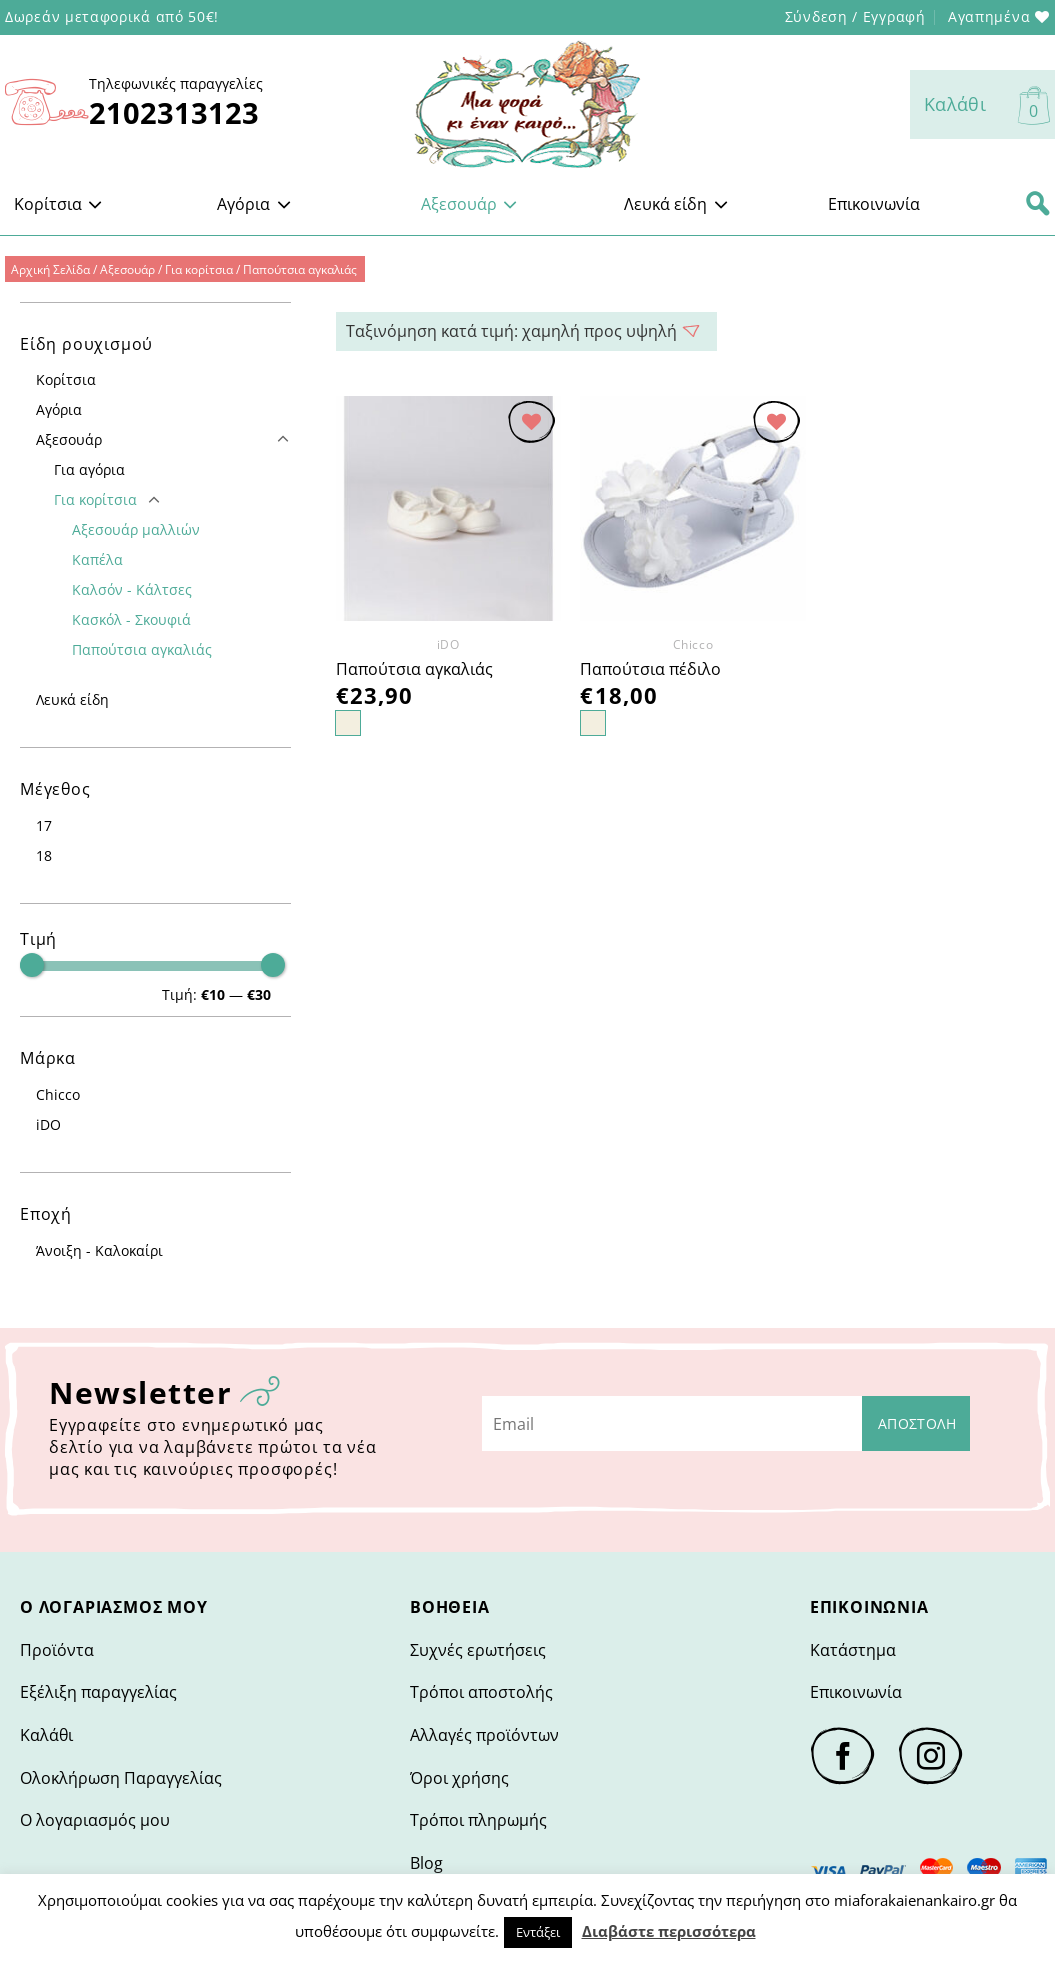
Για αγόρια (89, 469)
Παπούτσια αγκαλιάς (142, 649)
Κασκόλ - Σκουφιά (131, 619)
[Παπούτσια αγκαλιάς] (448, 508)
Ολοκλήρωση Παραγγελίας (121, 1778)
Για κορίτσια (199, 269)
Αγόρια (254, 204)
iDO (48, 1124)
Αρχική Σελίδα (50, 269)
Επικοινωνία (874, 204)
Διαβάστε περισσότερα (669, 1931)
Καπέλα (97, 559)
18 (44, 855)
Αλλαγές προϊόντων (484, 1735)
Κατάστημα (853, 1650)
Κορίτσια (58, 204)
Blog (426, 1863)
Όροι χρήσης (459, 1778)
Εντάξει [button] (538, 1932)
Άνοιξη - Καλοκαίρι (99, 1250)
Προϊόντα (57, 1650)
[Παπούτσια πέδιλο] (692, 508)
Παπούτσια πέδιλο (650, 669)
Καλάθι (46, 1735)
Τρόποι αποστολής (481, 1692)
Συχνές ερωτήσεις (478, 1650)
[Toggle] (283, 440)
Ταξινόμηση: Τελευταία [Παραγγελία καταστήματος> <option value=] (526, 331)
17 (44, 825)
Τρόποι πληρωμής (478, 1820)
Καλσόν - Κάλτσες (132, 589)
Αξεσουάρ (469, 204)
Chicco (58, 1094)
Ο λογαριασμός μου (95, 1820)
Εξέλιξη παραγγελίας (98, 1692)
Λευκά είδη (676, 204)
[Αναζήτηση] (1038, 204)
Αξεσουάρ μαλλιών (136, 529)
